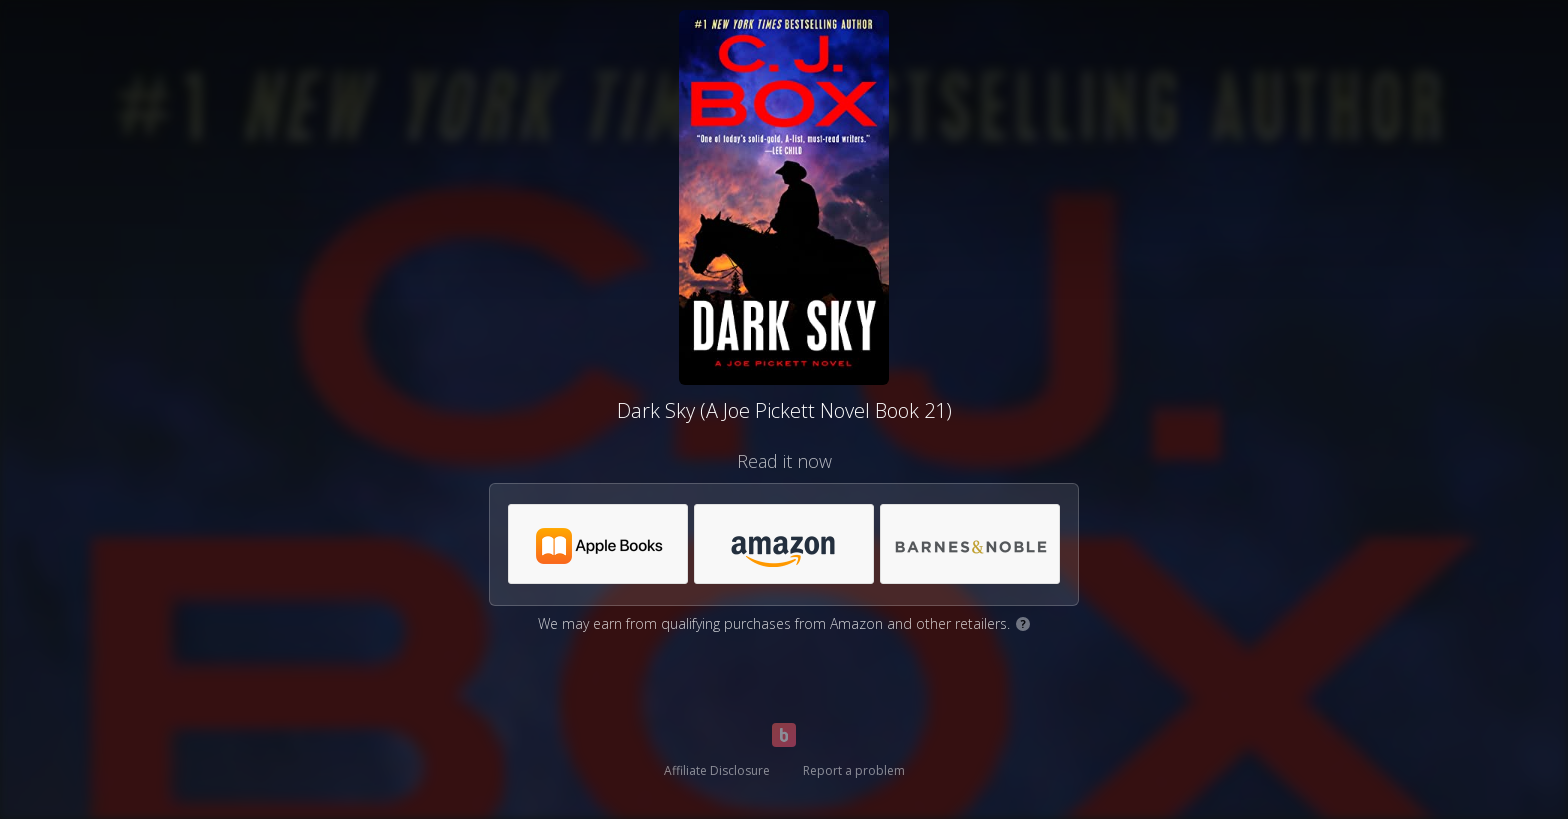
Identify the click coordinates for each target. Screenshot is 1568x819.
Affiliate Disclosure (717, 770)
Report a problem (854, 770)
